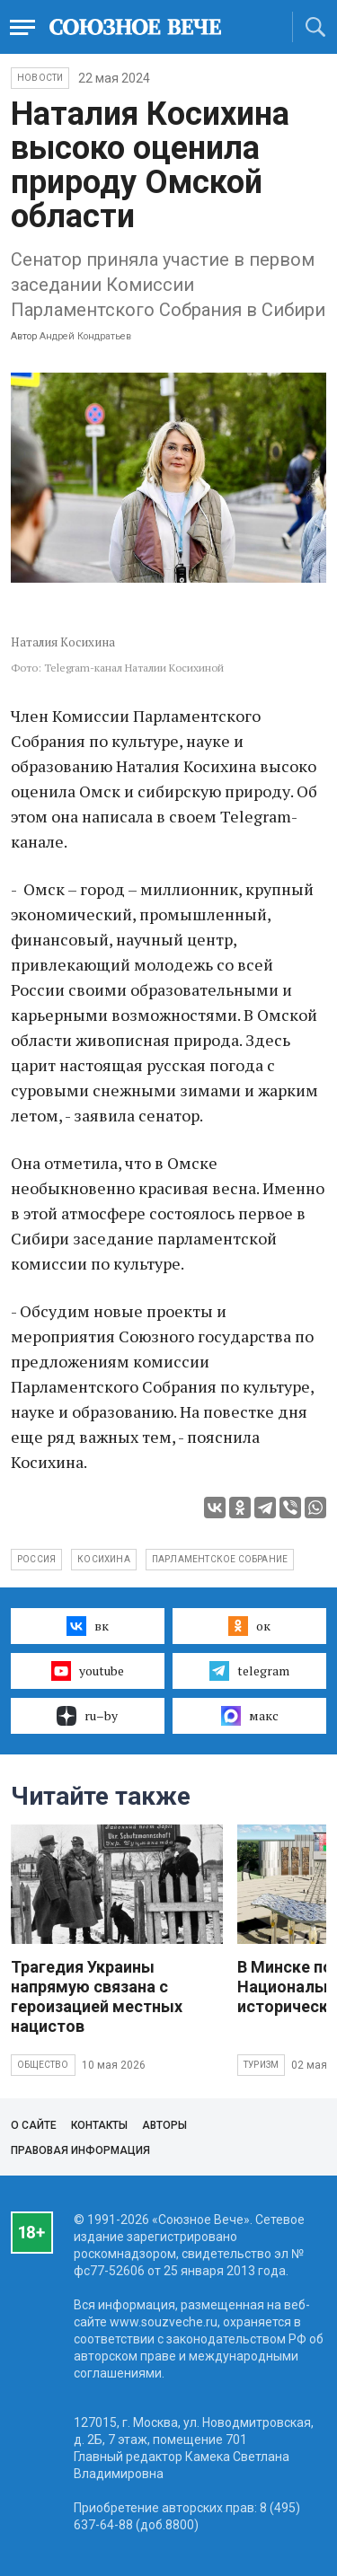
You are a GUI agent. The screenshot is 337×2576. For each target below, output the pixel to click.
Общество (43, 2065)
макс (250, 1716)
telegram (249, 1671)
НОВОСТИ (40, 78)
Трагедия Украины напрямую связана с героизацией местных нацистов (96, 1996)
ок (249, 1626)
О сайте (34, 2125)
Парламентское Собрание (220, 1559)
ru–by (87, 1716)
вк (88, 1626)
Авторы (164, 2125)
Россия (36, 1559)
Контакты (99, 2125)
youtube (87, 1671)
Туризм (261, 2065)
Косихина (103, 1559)
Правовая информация (80, 2150)
